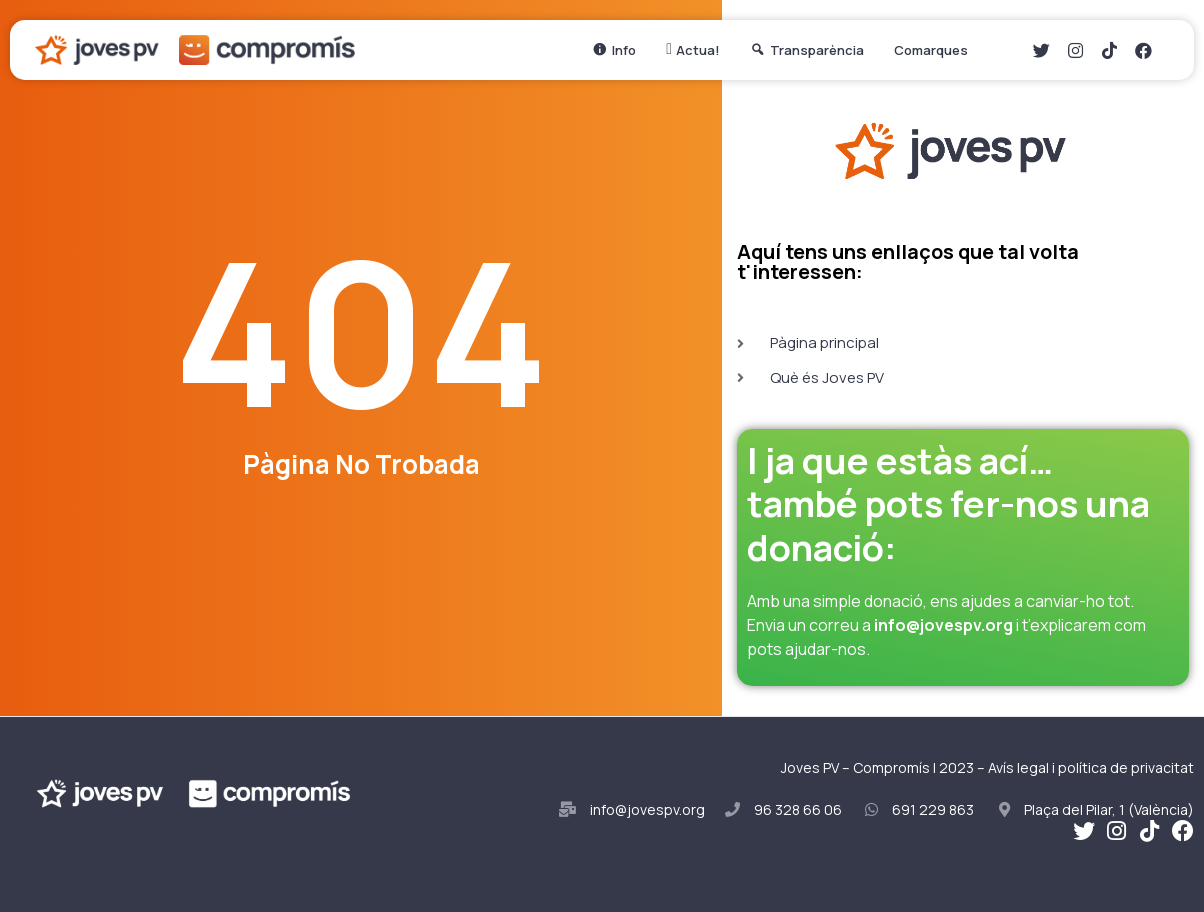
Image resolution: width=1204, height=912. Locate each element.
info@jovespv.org (943, 625)
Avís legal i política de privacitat (1091, 767)
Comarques (936, 50)
